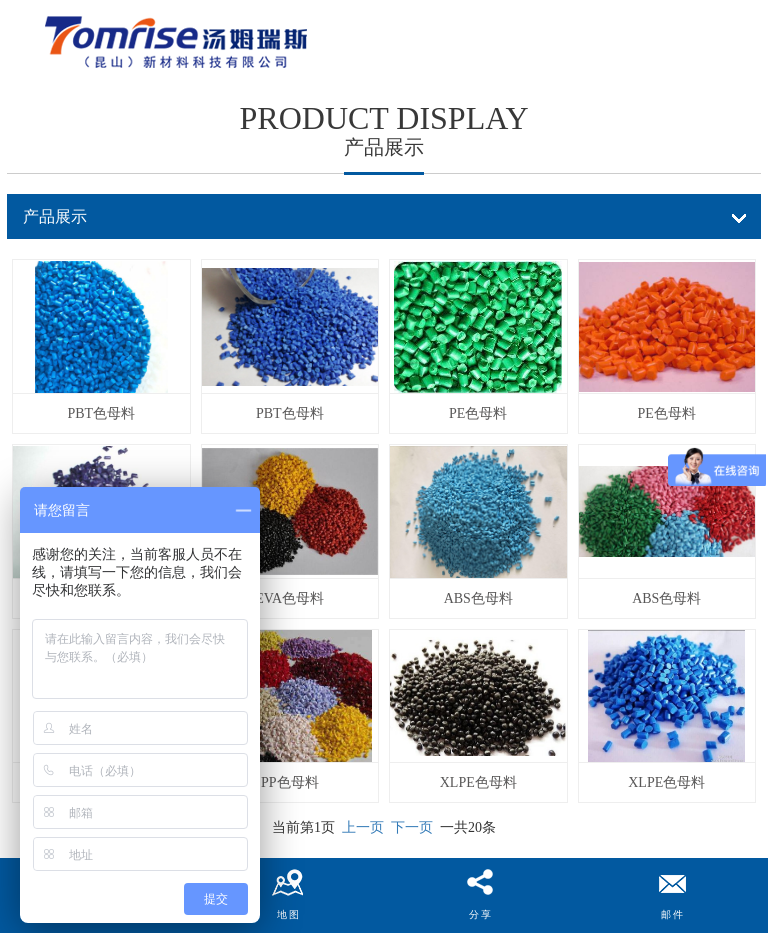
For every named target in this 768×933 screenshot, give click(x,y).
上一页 (363, 827)
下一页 (412, 827)
